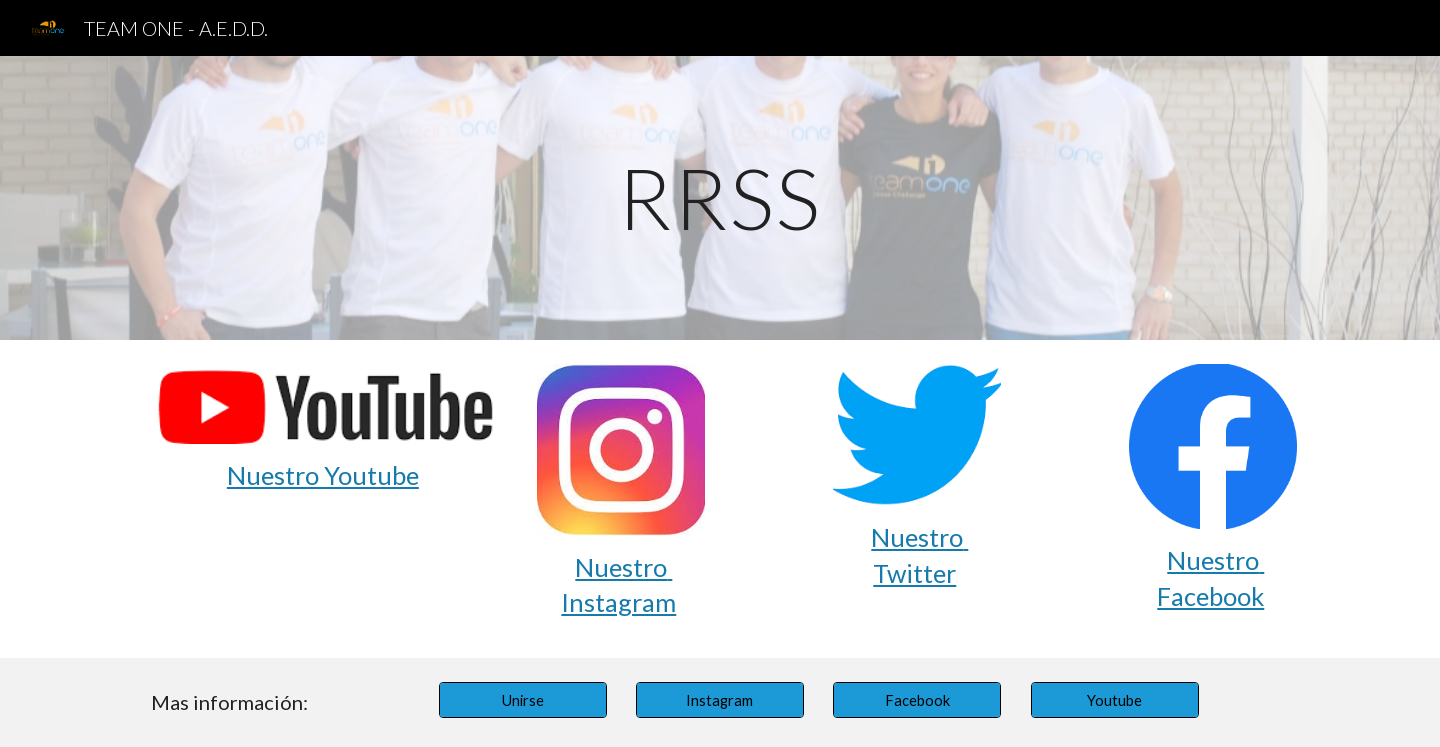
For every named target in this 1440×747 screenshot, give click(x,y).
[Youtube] (1115, 700)
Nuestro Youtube (323, 475)
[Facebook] (917, 700)
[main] (720, 197)
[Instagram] (720, 700)
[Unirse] (523, 700)
